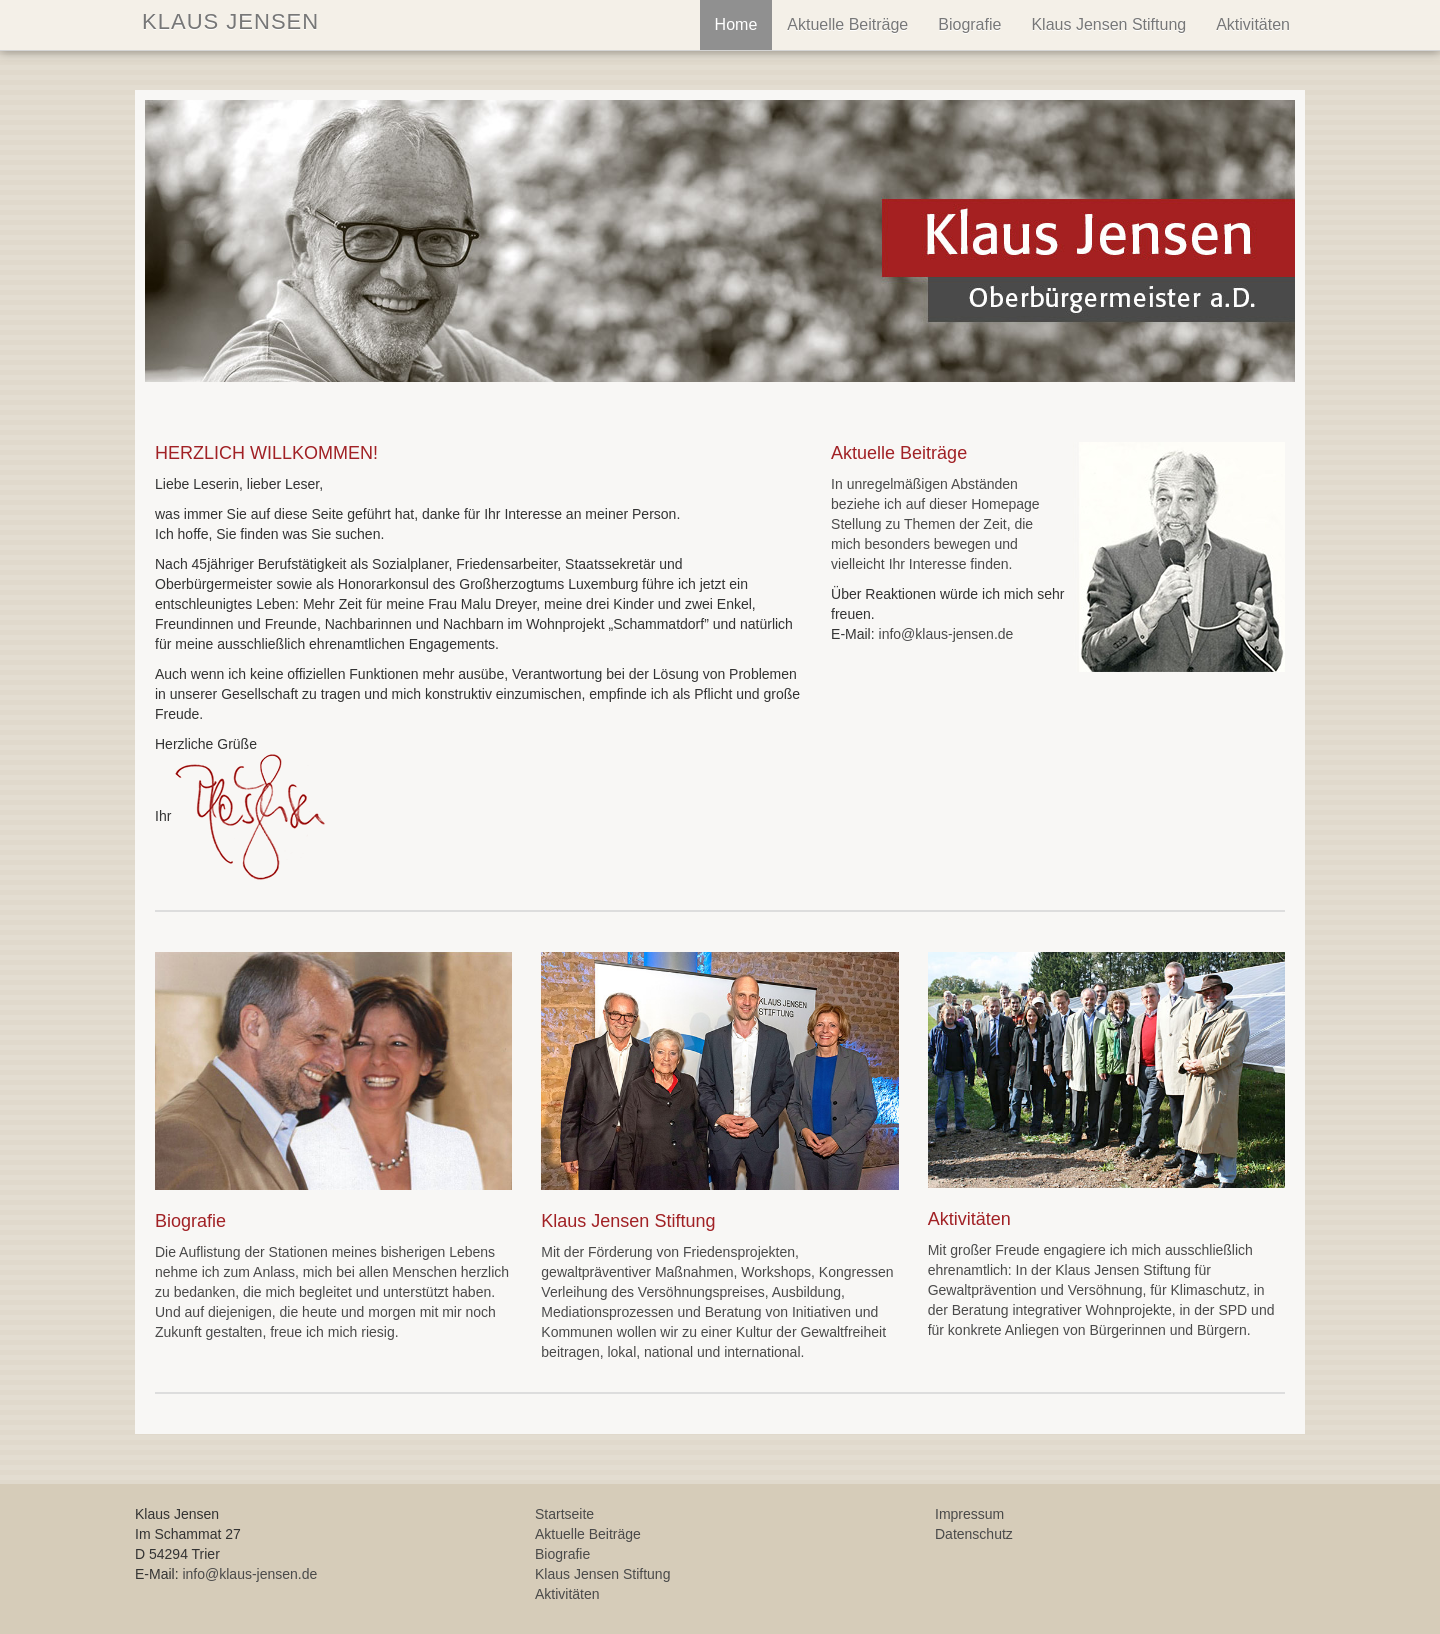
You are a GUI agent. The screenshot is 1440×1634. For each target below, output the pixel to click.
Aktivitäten (1253, 24)
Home (736, 24)
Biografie (969, 24)
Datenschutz (974, 1534)
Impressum (969, 1514)
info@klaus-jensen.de (946, 634)
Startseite (564, 1514)
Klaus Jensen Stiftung (1108, 24)
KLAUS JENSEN (227, 21)
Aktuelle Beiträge (847, 24)
